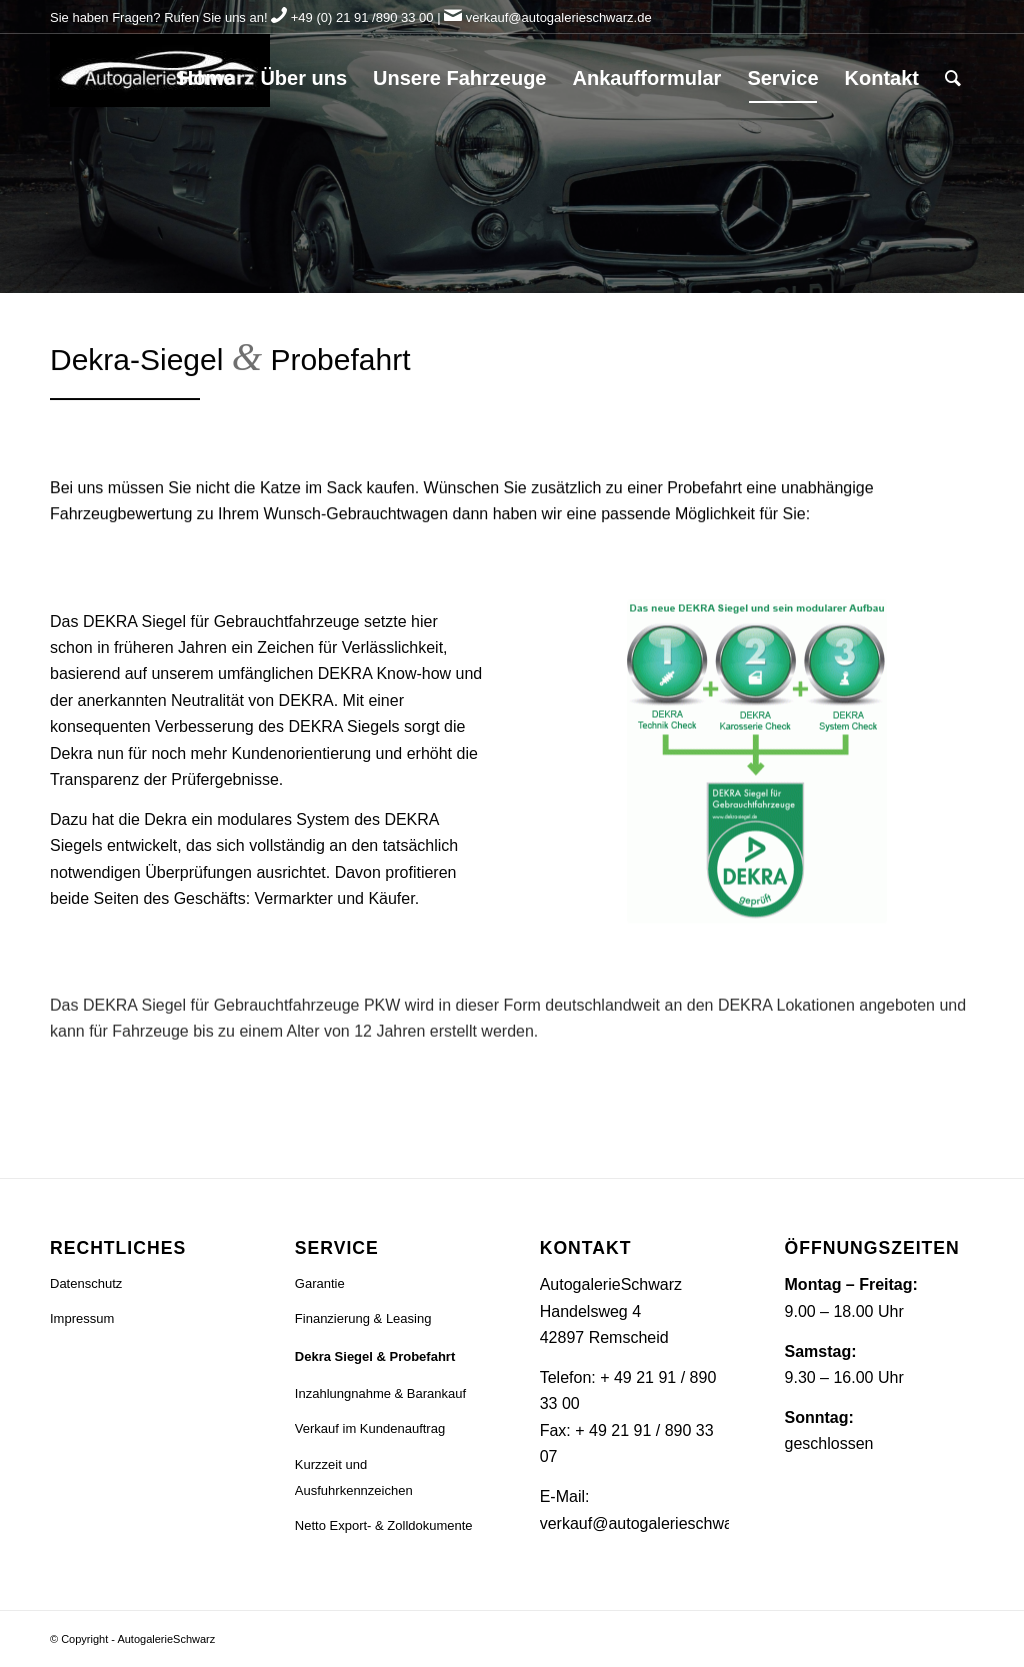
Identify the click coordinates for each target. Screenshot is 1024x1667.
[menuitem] (207, 78)
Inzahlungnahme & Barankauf (380, 1393)
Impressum (82, 1318)
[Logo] (160, 78)
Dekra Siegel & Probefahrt (375, 1356)
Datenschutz (86, 1283)
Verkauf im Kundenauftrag (370, 1428)
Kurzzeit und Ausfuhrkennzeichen (354, 1477)
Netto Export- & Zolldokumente (384, 1525)
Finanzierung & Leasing (363, 1318)
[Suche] (953, 78)
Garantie (320, 1283)
